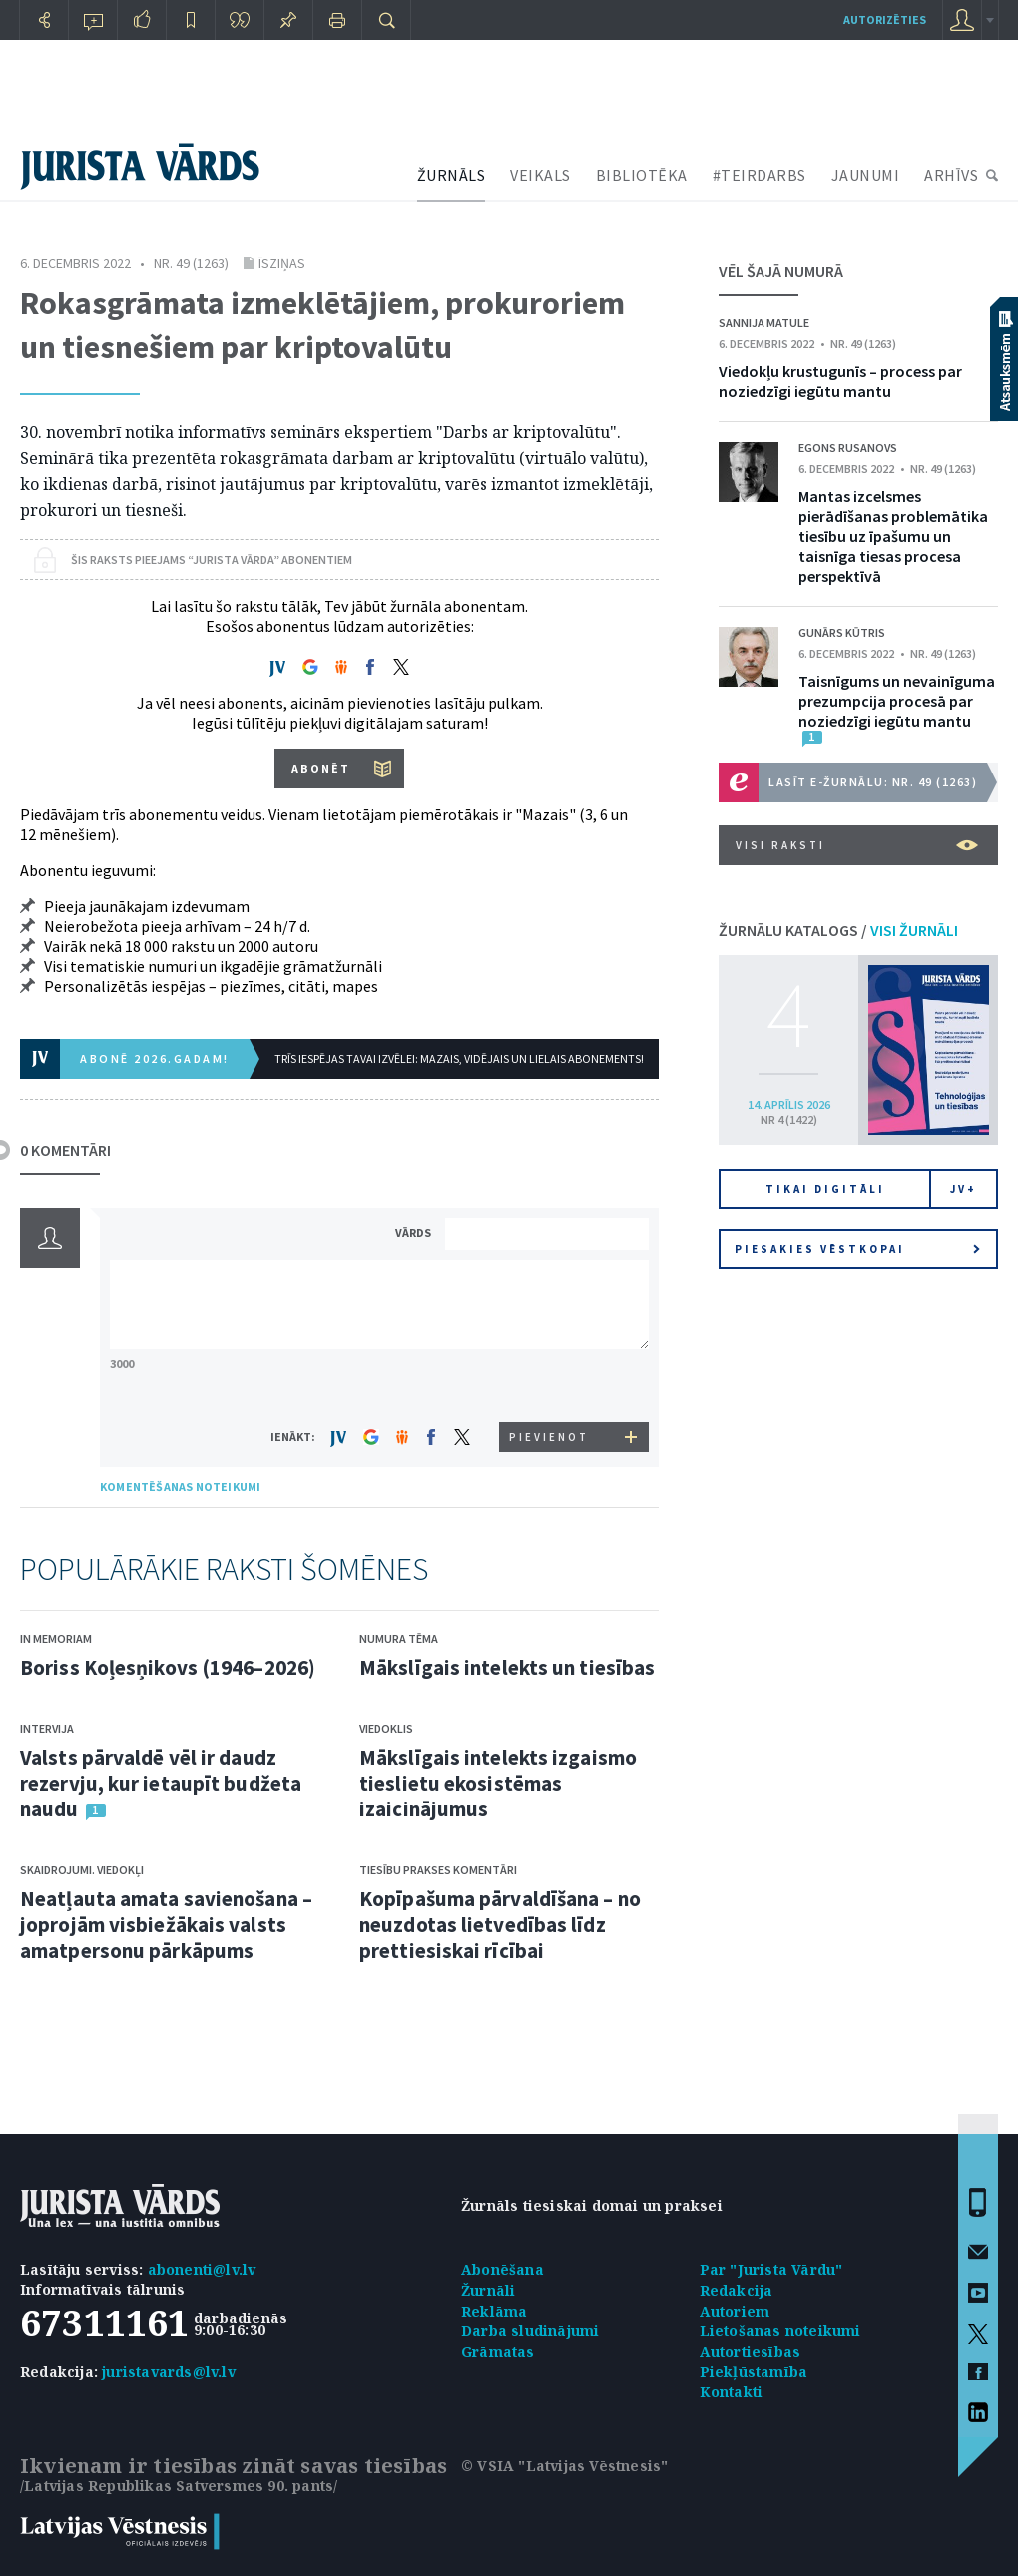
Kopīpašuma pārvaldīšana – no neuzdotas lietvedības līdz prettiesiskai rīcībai (500, 1924)
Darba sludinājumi (530, 2330)
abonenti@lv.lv (202, 2269)
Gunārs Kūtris (841, 632)
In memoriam (56, 1638)
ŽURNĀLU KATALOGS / (838, 930)
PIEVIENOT (549, 1437)
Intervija (47, 1728)
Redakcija (736, 2290)
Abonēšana (502, 2269)
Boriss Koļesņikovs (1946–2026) (167, 1667)
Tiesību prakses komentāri (438, 1869)
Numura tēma (398, 1638)
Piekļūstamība (754, 2371)
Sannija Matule (764, 322)
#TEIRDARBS (759, 175)
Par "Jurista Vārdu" (771, 2269)
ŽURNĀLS (451, 175)
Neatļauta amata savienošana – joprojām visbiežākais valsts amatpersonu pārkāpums (166, 1924)
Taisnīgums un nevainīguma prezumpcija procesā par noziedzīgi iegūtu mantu (896, 701)
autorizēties (884, 19)
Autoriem (735, 2311)
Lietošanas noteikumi (780, 2330)
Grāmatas (498, 2351)
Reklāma (494, 2311)
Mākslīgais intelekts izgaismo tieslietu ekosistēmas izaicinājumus (498, 1783)
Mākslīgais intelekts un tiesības (507, 1667)
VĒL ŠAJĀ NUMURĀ (781, 271)
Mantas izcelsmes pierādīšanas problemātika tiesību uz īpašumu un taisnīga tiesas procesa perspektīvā (893, 536)
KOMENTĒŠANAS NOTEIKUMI (180, 1486)
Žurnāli (488, 2290)
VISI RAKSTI (857, 845)
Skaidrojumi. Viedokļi (82, 1869)
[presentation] (550, 1384)
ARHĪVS (951, 175)
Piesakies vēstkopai (857, 1249)
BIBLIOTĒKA (642, 175)
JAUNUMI (865, 175)
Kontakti (732, 2391)
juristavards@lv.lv (169, 2371)
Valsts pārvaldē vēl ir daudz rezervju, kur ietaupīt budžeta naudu (160, 1783)
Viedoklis (386, 1728)
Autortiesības (750, 2351)
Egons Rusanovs (847, 447)
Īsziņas (281, 263)
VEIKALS (540, 175)
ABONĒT (320, 768)
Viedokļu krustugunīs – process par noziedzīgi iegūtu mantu (840, 381)
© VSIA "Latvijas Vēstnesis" (564, 2465)
